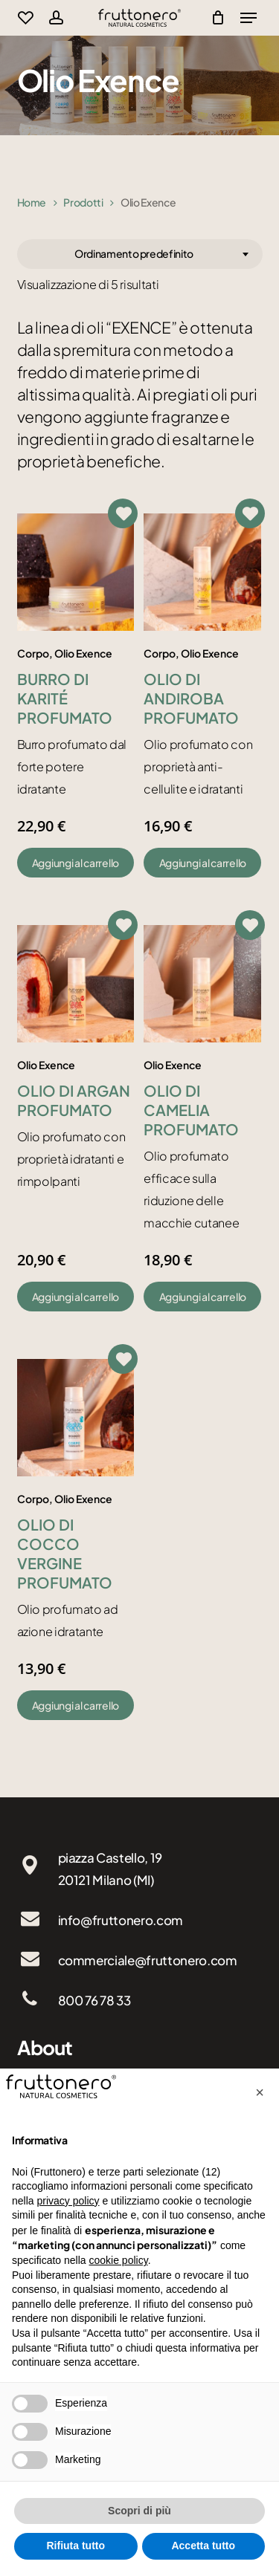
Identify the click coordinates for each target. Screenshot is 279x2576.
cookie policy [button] (118, 2260)
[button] (76, 862)
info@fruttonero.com (121, 1920)
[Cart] (214, 18)
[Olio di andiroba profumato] (202, 572)
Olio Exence (83, 653)
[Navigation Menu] (248, 17)
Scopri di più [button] (139, 2511)
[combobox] (140, 254)
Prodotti (83, 202)
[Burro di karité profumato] (76, 572)
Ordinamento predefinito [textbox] (133, 253)
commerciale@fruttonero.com (147, 1960)
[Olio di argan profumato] (76, 983)
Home (32, 202)
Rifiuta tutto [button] (75, 2545)
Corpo (33, 653)
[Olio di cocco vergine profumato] (76, 1417)
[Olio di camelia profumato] (202, 983)
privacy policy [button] (67, 2201)
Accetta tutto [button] (203, 2545)
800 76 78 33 (94, 2000)
